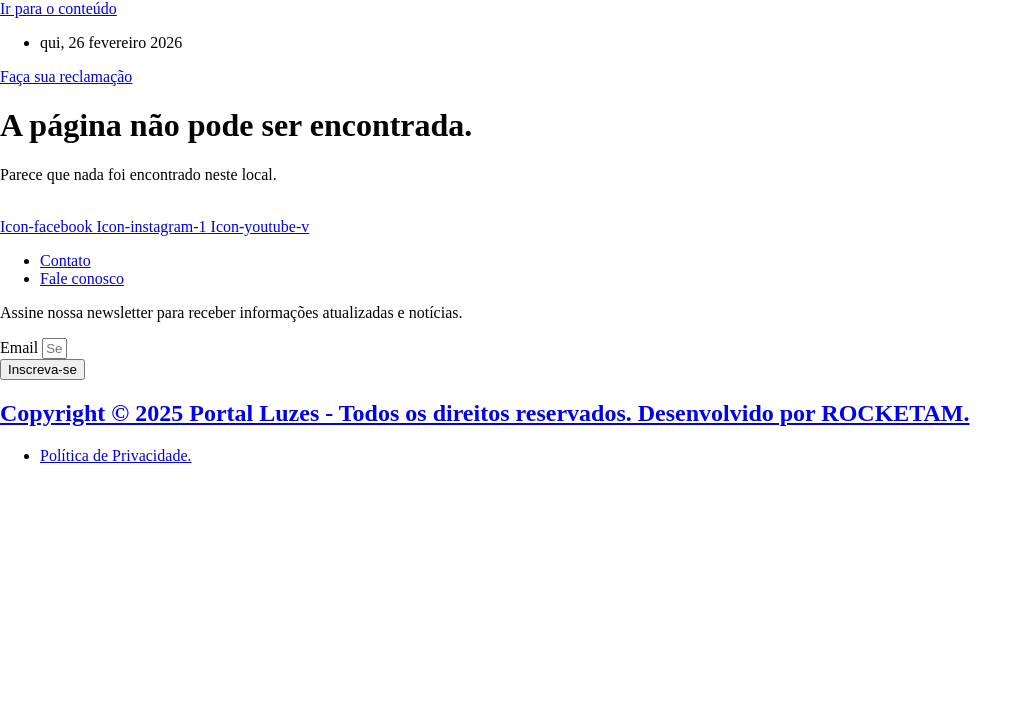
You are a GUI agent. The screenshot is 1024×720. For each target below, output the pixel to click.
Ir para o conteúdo (58, 8)
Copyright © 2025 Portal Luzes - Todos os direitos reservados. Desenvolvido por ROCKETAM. (485, 413)
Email (21, 347)
